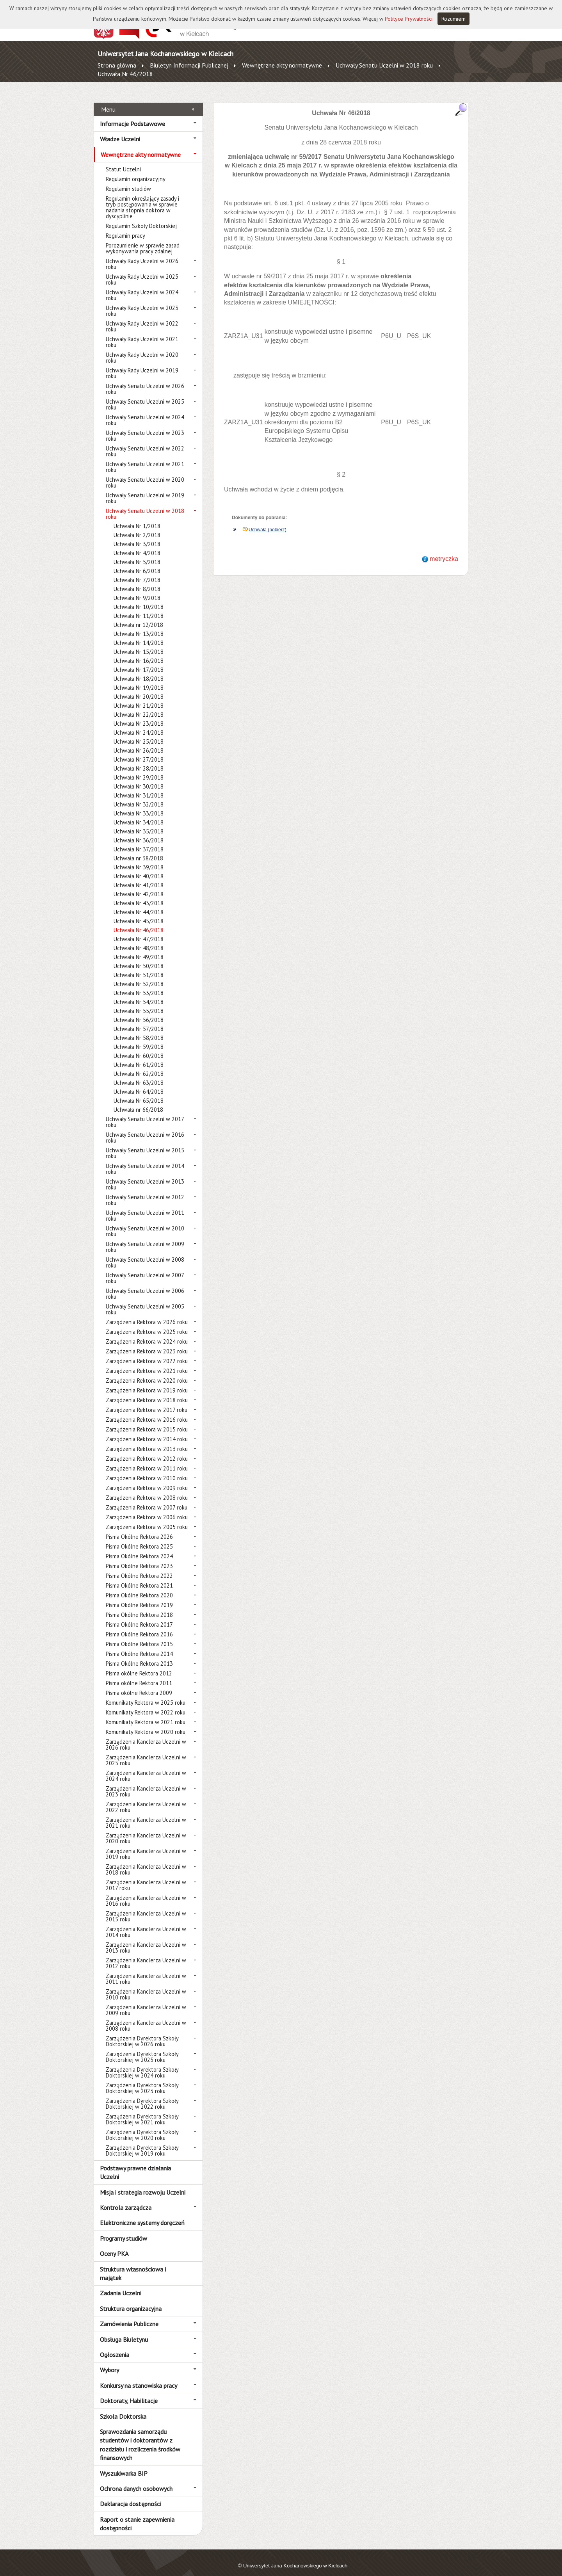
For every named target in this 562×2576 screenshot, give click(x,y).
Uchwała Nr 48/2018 (139, 939)
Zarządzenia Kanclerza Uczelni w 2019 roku (146, 1845)
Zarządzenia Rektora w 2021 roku (147, 1362)
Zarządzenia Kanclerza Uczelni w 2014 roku (146, 1923)
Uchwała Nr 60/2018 (139, 1047)
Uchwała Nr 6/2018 (137, 562)
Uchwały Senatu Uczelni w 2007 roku (145, 1269)
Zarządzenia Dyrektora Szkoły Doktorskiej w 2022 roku (142, 2095)
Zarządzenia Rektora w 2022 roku (147, 1352)
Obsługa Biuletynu (124, 2330)
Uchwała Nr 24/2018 (139, 724)
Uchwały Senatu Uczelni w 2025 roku (145, 395)
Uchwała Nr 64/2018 (139, 1083)
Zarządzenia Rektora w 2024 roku (147, 1333)
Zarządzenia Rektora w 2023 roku (147, 1342)
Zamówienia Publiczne (129, 2315)
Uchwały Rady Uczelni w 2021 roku (142, 333)
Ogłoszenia (114, 2346)
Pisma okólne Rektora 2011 (139, 1674)
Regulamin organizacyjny (135, 170)
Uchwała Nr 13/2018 (139, 625)
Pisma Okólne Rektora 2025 (139, 1538)
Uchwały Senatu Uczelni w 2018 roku (384, 65)
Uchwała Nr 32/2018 (139, 795)
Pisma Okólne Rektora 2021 (139, 1577)
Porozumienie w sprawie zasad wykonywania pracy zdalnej (143, 239)
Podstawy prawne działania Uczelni (135, 2164)
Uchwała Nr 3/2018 (137, 535)
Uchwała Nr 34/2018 (139, 813)
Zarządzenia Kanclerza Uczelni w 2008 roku (146, 2017)
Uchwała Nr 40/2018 (139, 867)
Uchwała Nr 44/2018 (139, 903)
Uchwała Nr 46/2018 (125, 74)
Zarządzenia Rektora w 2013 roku (147, 1440)
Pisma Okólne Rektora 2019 (139, 1596)
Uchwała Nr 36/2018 (139, 831)
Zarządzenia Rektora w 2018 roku (147, 1391)
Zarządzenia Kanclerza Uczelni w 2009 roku (146, 2001)
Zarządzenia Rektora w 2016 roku (147, 1411)
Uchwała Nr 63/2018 (139, 1074)
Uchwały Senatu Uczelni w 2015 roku (145, 1144)
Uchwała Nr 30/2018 (139, 778)
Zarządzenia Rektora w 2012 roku (147, 1450)
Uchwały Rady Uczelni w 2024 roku (142, 286)
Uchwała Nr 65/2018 (139, 1092)
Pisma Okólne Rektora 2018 (139, 1606)
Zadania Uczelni (120, 2284)
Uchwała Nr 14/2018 (139, 634)
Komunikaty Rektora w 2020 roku (145, 1723)
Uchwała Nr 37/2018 (139, 840)
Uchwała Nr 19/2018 (139, 679)
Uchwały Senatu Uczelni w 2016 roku (145, 1129)
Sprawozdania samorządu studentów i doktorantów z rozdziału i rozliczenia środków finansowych (140, 2436)
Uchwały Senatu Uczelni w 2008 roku (145, 1253)
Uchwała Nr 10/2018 (139, 598)
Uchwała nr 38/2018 (138, 849)
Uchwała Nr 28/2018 (139, 760)
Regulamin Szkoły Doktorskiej (141, 217)
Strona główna (117, 65)
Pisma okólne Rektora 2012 (139, 1664)
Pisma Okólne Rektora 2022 (139, 1567)
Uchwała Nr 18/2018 (139, 670)
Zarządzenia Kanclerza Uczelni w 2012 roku (146, 1954)
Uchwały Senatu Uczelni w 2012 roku (145, 1191)
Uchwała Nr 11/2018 (139, 607)
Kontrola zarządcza (125, 2199)
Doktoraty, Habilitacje (129, 2392)
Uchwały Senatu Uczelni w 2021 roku (145, 458)
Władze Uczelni (120, 130)
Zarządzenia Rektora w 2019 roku (147, 1381)
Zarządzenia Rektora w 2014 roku (147, 1430)
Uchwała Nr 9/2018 (137, 589)
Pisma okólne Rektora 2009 (139, 1684)
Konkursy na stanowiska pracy (138, 2376)
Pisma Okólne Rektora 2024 (139, 1547)
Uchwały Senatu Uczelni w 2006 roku (145, 1285)
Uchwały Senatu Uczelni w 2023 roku (145, 427)
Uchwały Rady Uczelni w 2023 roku (142, 302)
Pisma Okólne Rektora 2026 (139, 1528)
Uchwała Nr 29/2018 (139, 769)
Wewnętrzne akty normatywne (282, 65)
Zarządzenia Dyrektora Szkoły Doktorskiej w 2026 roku (142, 2032)
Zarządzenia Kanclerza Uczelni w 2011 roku (146, 1970)
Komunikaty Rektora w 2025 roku (145, 1694)
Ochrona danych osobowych (136, 2480)
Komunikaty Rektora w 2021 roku (145, 1713)
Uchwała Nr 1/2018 (137, 517)
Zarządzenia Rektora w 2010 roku (147, 1469)
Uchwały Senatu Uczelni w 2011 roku (145, 1207)
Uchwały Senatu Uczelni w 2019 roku (145, 489)
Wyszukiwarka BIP (124, 2464)
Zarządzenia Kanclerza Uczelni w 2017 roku (146, 1876)
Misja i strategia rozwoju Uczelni (142, 2183)
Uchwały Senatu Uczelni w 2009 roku (145, 1238)
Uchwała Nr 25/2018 (139, 733)
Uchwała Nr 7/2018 (137, 571)
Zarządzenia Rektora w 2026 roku (147, 1313)
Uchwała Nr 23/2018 (139, 715)
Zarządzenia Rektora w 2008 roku (147, 1489)
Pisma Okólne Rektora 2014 (139, 1645)
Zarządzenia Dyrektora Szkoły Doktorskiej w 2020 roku (142, 2126)
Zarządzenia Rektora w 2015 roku (147, 1420)
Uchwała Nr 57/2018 (139, 1020)
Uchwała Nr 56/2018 (139, 1011)
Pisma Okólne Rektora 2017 (139, 1616)
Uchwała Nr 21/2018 (139, 697)
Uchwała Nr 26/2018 (139, 742)
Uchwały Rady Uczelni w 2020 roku (142, 349)
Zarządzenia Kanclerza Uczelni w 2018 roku (146, 1860)
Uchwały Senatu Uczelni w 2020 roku (145, 474)
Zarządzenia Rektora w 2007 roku (146, 1499)
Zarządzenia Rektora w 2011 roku (147, 1459)
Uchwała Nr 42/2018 (139, 885)
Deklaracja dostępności (130, 2495)
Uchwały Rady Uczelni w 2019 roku (142, 364)
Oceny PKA (114, 2245)
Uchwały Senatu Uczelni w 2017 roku (145, 1113)
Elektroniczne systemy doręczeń (142, 2214)
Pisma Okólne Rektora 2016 (139, 1625)
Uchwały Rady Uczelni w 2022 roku (142, 317)
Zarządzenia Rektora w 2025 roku (147, 1323)
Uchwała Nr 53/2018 (139, 984)
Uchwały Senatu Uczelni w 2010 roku (145, 1222)
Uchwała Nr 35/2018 (139, 822)
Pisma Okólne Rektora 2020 (139, 1586)
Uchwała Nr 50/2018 (139, 957)
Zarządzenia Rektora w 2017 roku (146, 1401)
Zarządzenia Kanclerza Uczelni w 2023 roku (146, 1782)
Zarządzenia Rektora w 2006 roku (147, 1508)
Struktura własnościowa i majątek (133, 2264)
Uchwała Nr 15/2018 (139, 643)
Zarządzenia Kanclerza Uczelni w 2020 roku (146, 1829)
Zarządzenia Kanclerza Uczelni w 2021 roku (146, 1814)
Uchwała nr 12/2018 (138, 616)
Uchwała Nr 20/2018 (139, 688)
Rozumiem (453, 18)
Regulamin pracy (125, 227)
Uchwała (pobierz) (267, 521)
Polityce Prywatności (408, 18)
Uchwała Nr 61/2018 (139, 1056)
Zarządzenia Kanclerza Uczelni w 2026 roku (146, 1736)
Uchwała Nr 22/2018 (139, 706)
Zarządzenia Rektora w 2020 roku (147, 1372)
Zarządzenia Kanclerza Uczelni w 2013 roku (146, 1939)
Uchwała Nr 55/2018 (139, 1002)
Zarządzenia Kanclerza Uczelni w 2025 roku (146, 1751)
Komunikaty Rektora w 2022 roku (145, 1703)
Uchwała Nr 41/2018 (139, 876)
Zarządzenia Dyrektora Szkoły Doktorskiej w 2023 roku (142, 2079)
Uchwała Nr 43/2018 (139, 894)
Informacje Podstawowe (132, 115)
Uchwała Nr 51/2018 (139, 966)
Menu (108, 100)
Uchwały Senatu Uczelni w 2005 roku (145, 1300)
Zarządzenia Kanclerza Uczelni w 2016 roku (146, 1892)
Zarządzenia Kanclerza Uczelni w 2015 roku (146, 1907)
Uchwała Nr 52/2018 (139, 975)
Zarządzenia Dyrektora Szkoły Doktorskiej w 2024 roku (142, 2063)
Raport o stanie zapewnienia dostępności (137, 2515)
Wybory (109, 2361)
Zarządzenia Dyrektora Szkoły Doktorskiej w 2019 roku (142, 2142)
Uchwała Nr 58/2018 (139, 1029)
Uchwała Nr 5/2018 (137, 553)
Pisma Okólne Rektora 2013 (139, 1655)
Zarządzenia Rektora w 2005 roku (147, 1518)
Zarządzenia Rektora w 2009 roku (147, 1479)
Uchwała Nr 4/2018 (137, 544)
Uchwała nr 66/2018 (138, 1101)
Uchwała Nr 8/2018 (137, 580)
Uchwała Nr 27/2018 (139, 751)
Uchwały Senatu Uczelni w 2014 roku (145, 1160)
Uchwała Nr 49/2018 (139, 948)
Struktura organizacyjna (131, 2300)
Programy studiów (123, 2229)
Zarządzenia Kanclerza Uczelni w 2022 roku (146, 1798)
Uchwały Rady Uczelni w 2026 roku (142, 255)
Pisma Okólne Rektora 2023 (139, 1557)
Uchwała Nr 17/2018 (139, 661)
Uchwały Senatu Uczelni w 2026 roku (145, 380)
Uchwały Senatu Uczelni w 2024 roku (145, 411)
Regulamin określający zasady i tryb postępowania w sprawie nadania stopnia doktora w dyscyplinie (142, 198)
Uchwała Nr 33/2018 (139, 804)
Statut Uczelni (123, 160)
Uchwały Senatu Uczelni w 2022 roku (145, 442)
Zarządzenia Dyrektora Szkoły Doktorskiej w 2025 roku (142, 2048)
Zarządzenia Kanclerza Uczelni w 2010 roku (146, 1985)
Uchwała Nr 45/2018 (139, 912)
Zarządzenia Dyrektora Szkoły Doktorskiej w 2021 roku (142, 2110)
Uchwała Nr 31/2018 (139, 786)
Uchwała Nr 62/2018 (139, 1065)
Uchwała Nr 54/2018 (139, 993)
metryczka (444, 550)
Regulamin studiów (128, 180)
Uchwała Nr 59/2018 (139, 1038)
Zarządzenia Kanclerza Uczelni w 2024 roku (146, 1767)
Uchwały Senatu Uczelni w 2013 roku (145, 1175)
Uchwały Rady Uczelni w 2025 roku (142, 271)
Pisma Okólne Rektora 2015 (139, 1635)
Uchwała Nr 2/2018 (137, 526)
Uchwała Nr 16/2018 (139, 652)
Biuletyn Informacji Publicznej (189, 65)
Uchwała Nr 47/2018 (139, 930)
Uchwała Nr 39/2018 (139, 858)
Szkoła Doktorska (123, 2407)
